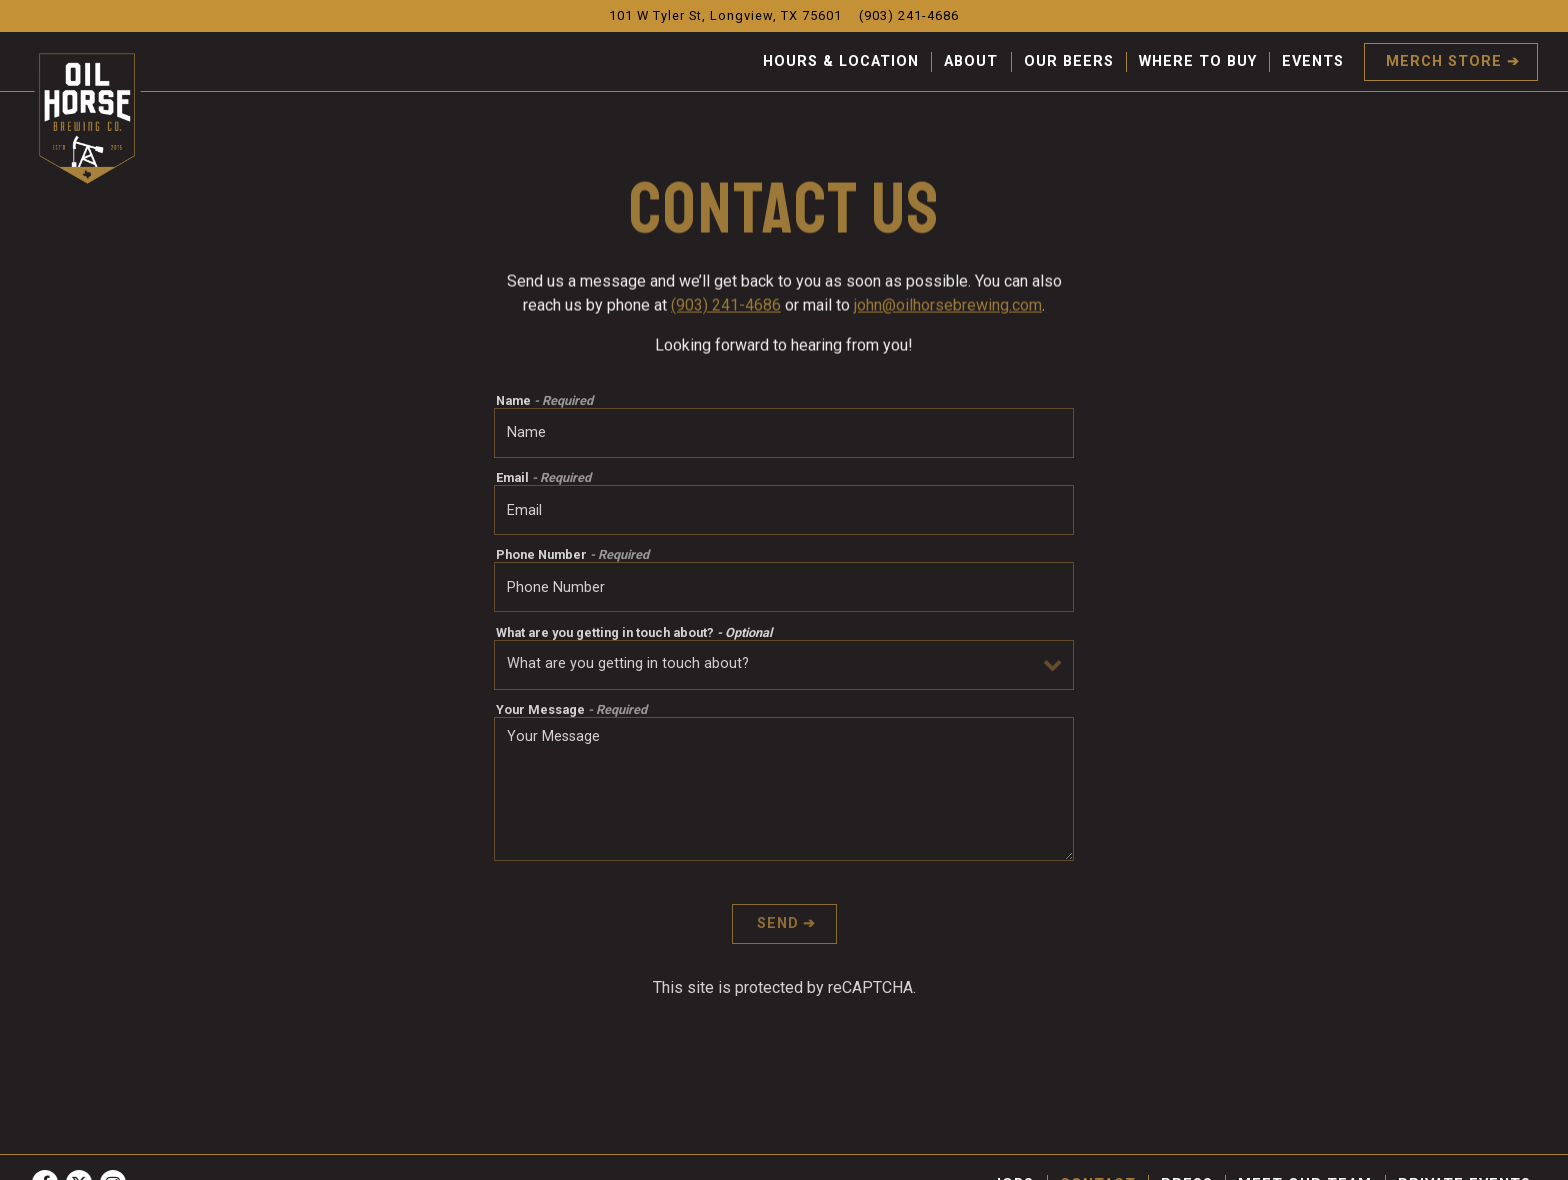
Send (778, 927)
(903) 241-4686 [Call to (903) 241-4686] (909, 15)
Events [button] (1313, 61)
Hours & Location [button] (841, 61)
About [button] (971, 61)
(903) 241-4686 (726, 307)
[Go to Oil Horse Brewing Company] (725, 15)
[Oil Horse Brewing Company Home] (88, 118)
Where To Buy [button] (1198, 61)
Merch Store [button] (1444, 61)
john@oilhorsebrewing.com (948, 307)
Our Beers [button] (1069, 61)
